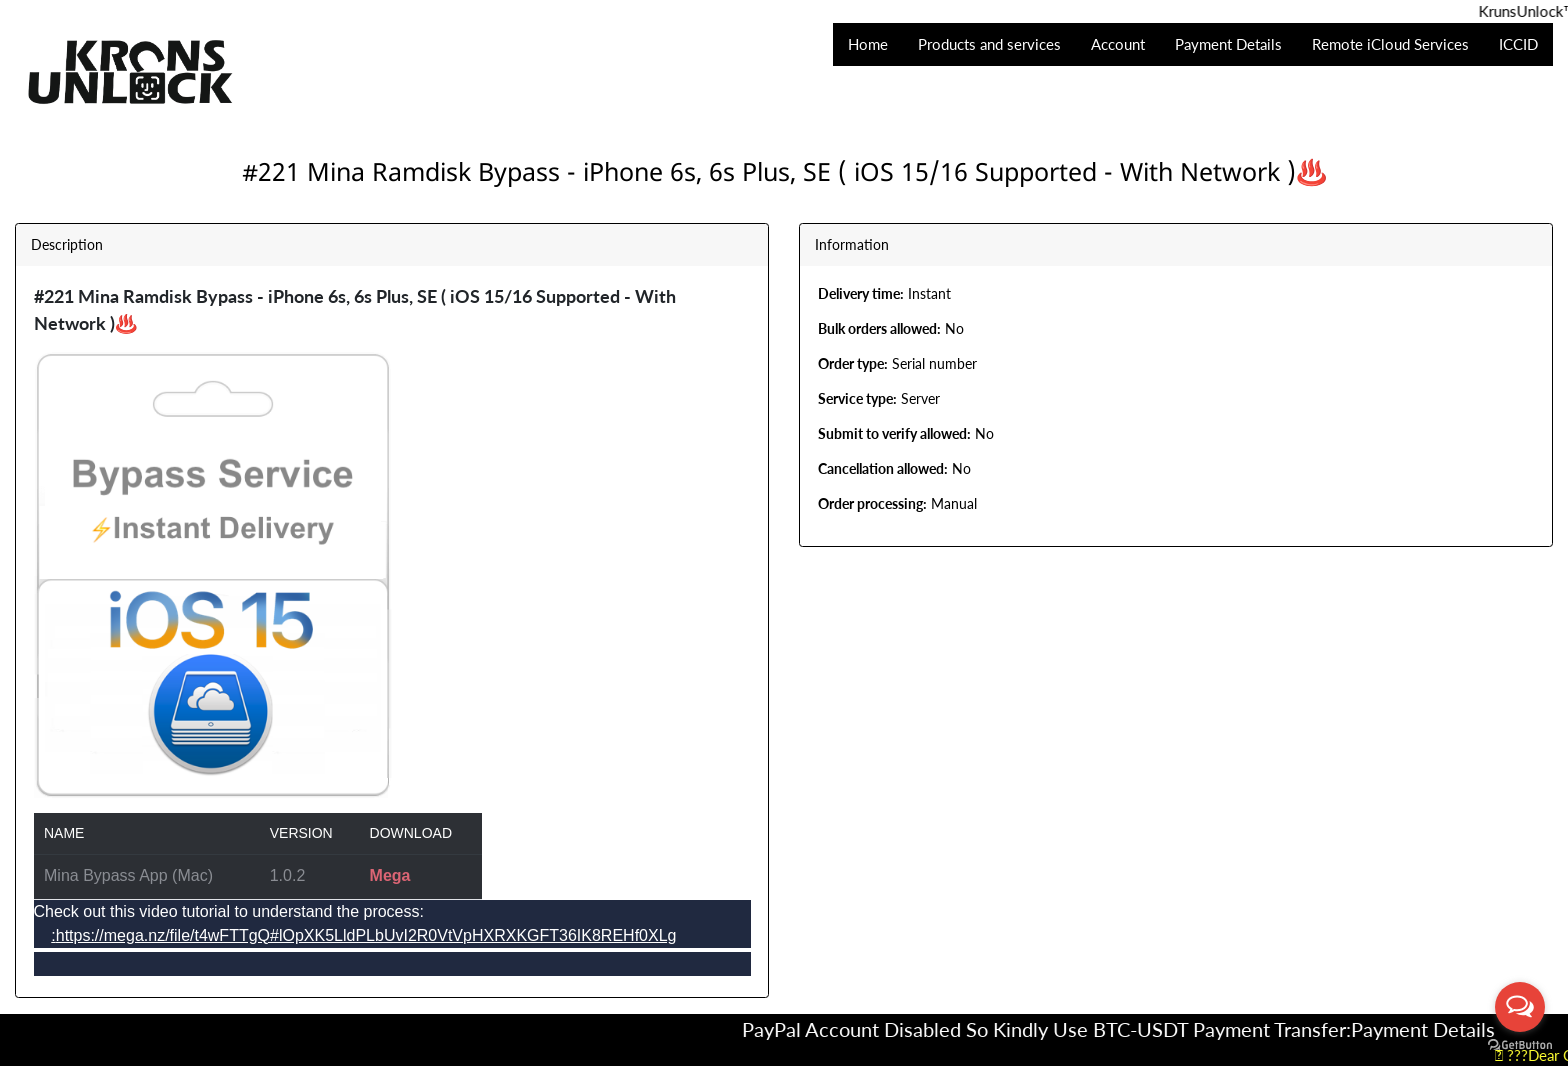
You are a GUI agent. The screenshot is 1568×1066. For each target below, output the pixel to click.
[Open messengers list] (1520, 1007)
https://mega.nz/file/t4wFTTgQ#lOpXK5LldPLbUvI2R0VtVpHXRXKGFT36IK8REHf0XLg (366, 935)
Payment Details (1437, 1029)
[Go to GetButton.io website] (1520, 1045)
